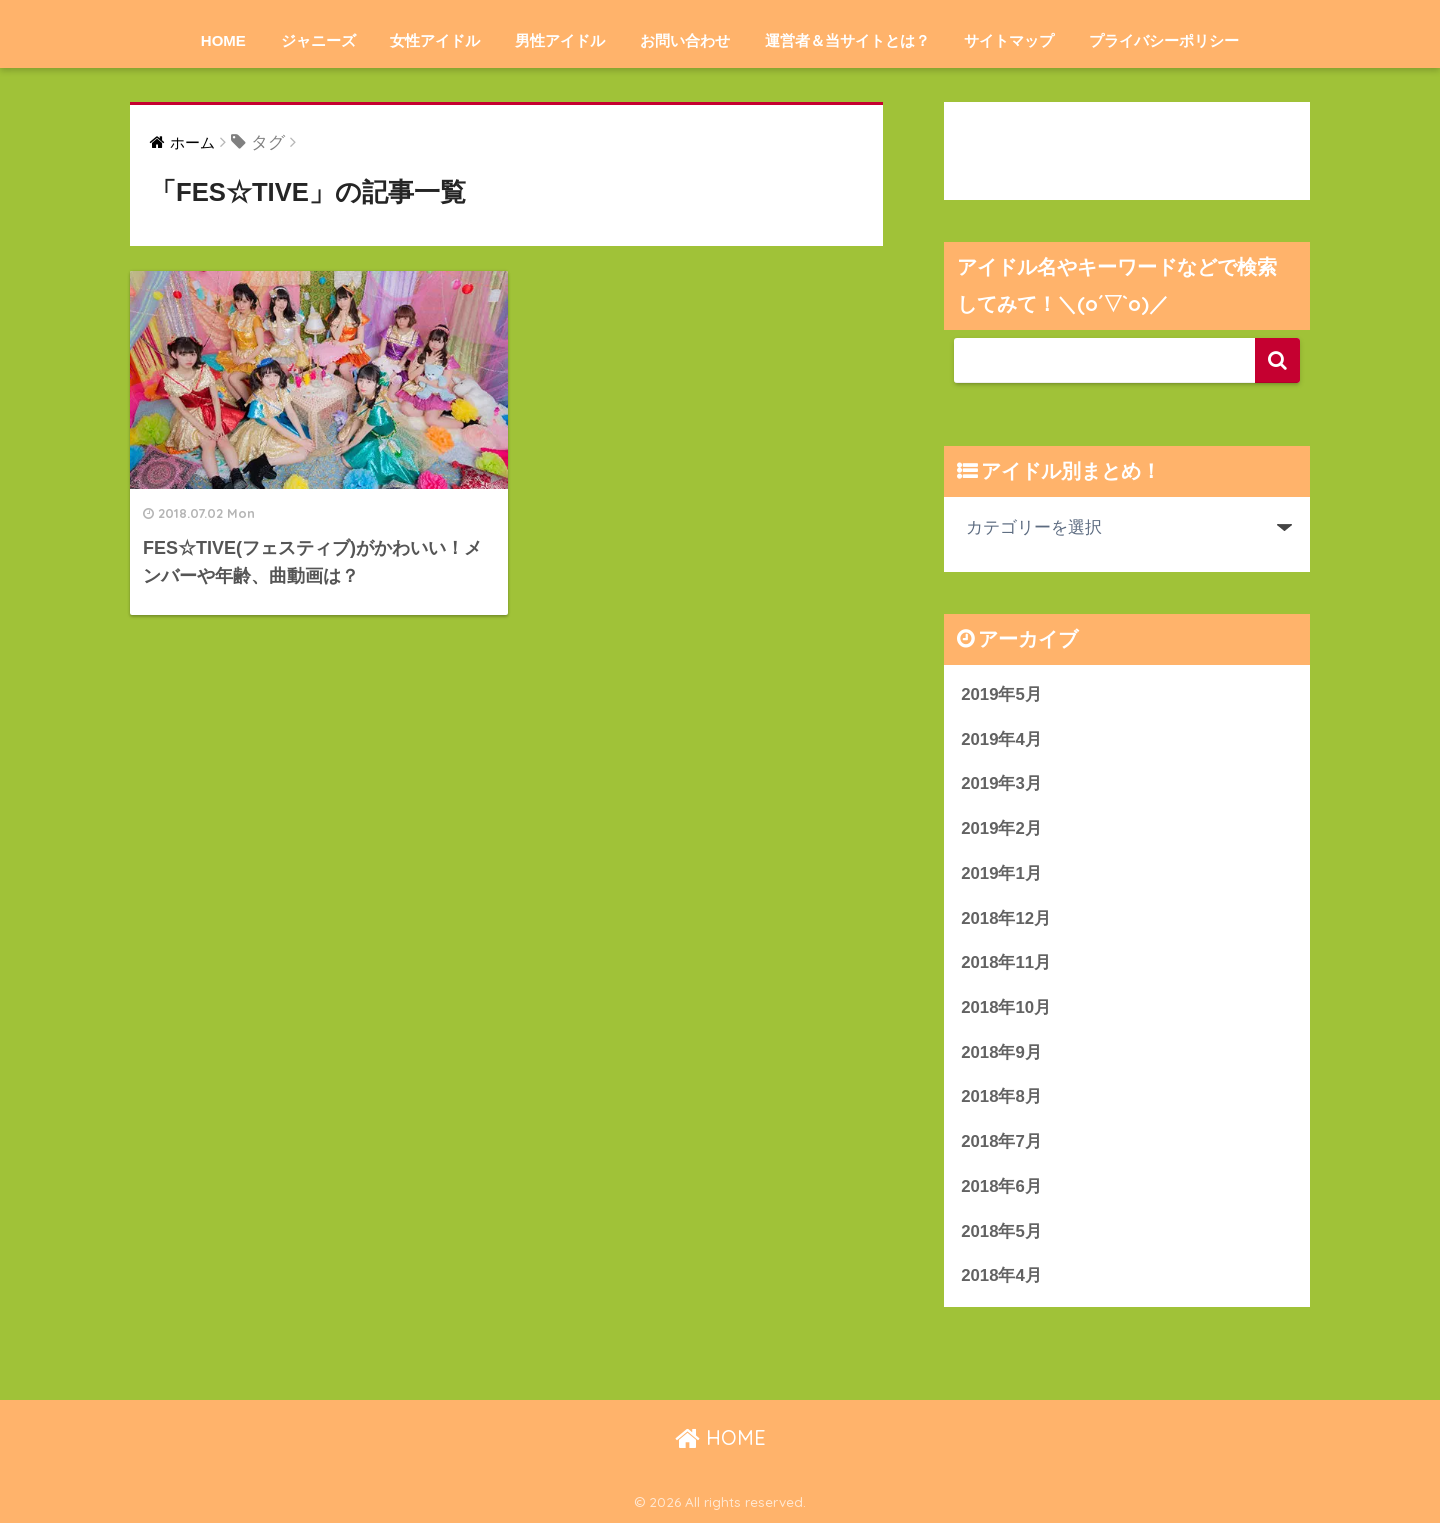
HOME (223, 40)
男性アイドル (560, 40)
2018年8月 (1001, 1096)
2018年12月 (1006, 918)
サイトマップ (1009, 40)
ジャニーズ (318, 40)
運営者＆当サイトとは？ (847, 40)
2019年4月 (1001, 739)
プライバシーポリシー (1164, 40)
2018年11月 (1006, 962)
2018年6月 (1001, 1186)
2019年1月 (1001, 873)
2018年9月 (1001, 1052)
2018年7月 (1001, 1141)
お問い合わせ (685, 40)
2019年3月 (1001, 783)
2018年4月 (1001, 1275)
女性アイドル (435, 40)
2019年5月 (1001, 694)
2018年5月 (1001, 1231)
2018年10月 (1006, 1007)
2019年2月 (1001, 828)
